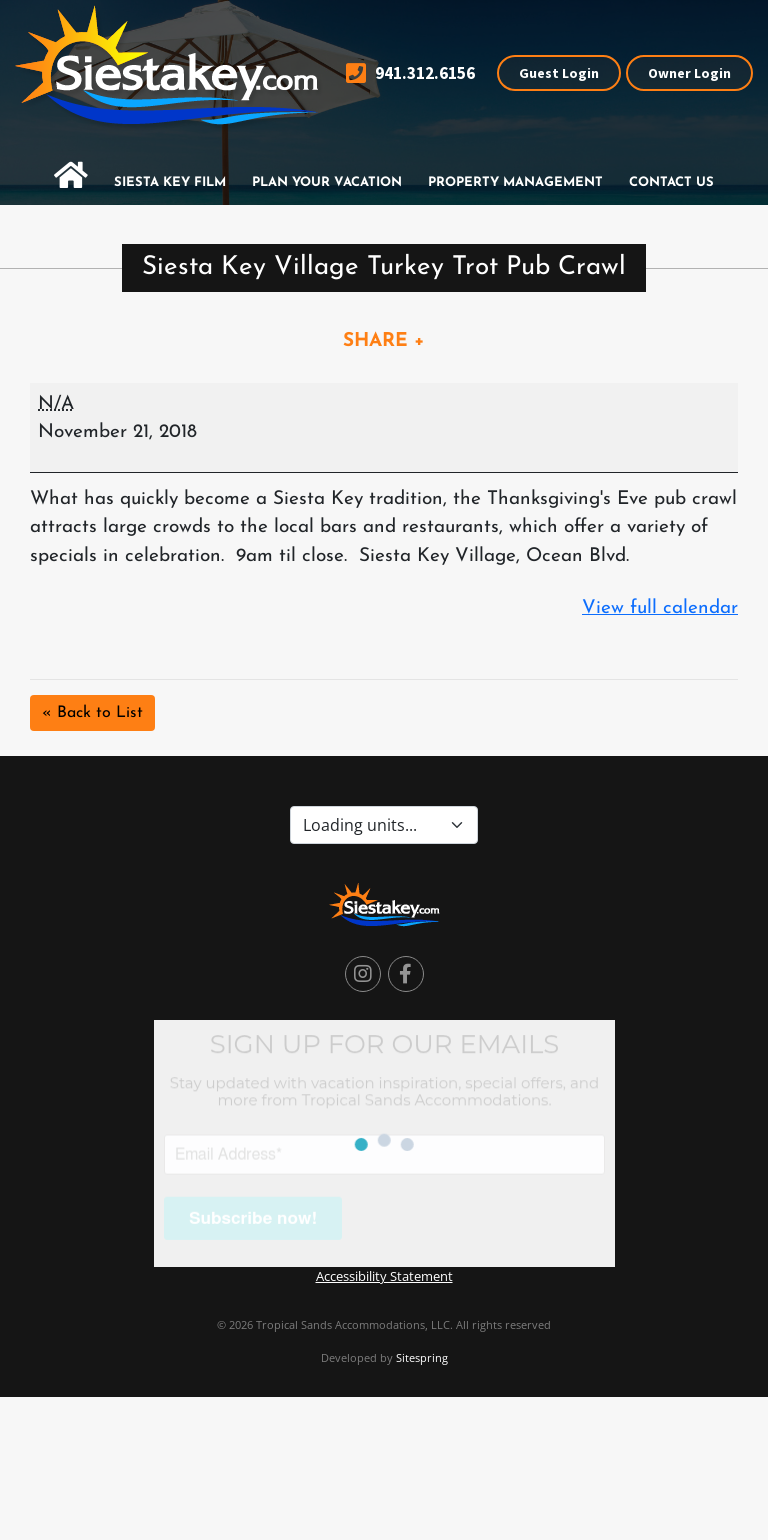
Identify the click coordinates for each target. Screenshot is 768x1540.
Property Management (515, 182)
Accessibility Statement (384, 1276)
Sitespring (422, 1357)
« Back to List (92, 713)
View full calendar (660, 608)
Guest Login (559, 73)
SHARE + (384, 341)
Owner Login (689, 73)
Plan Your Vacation (327, 182)
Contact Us (671, 182)
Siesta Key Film (170, 182)
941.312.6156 (410, 73)
